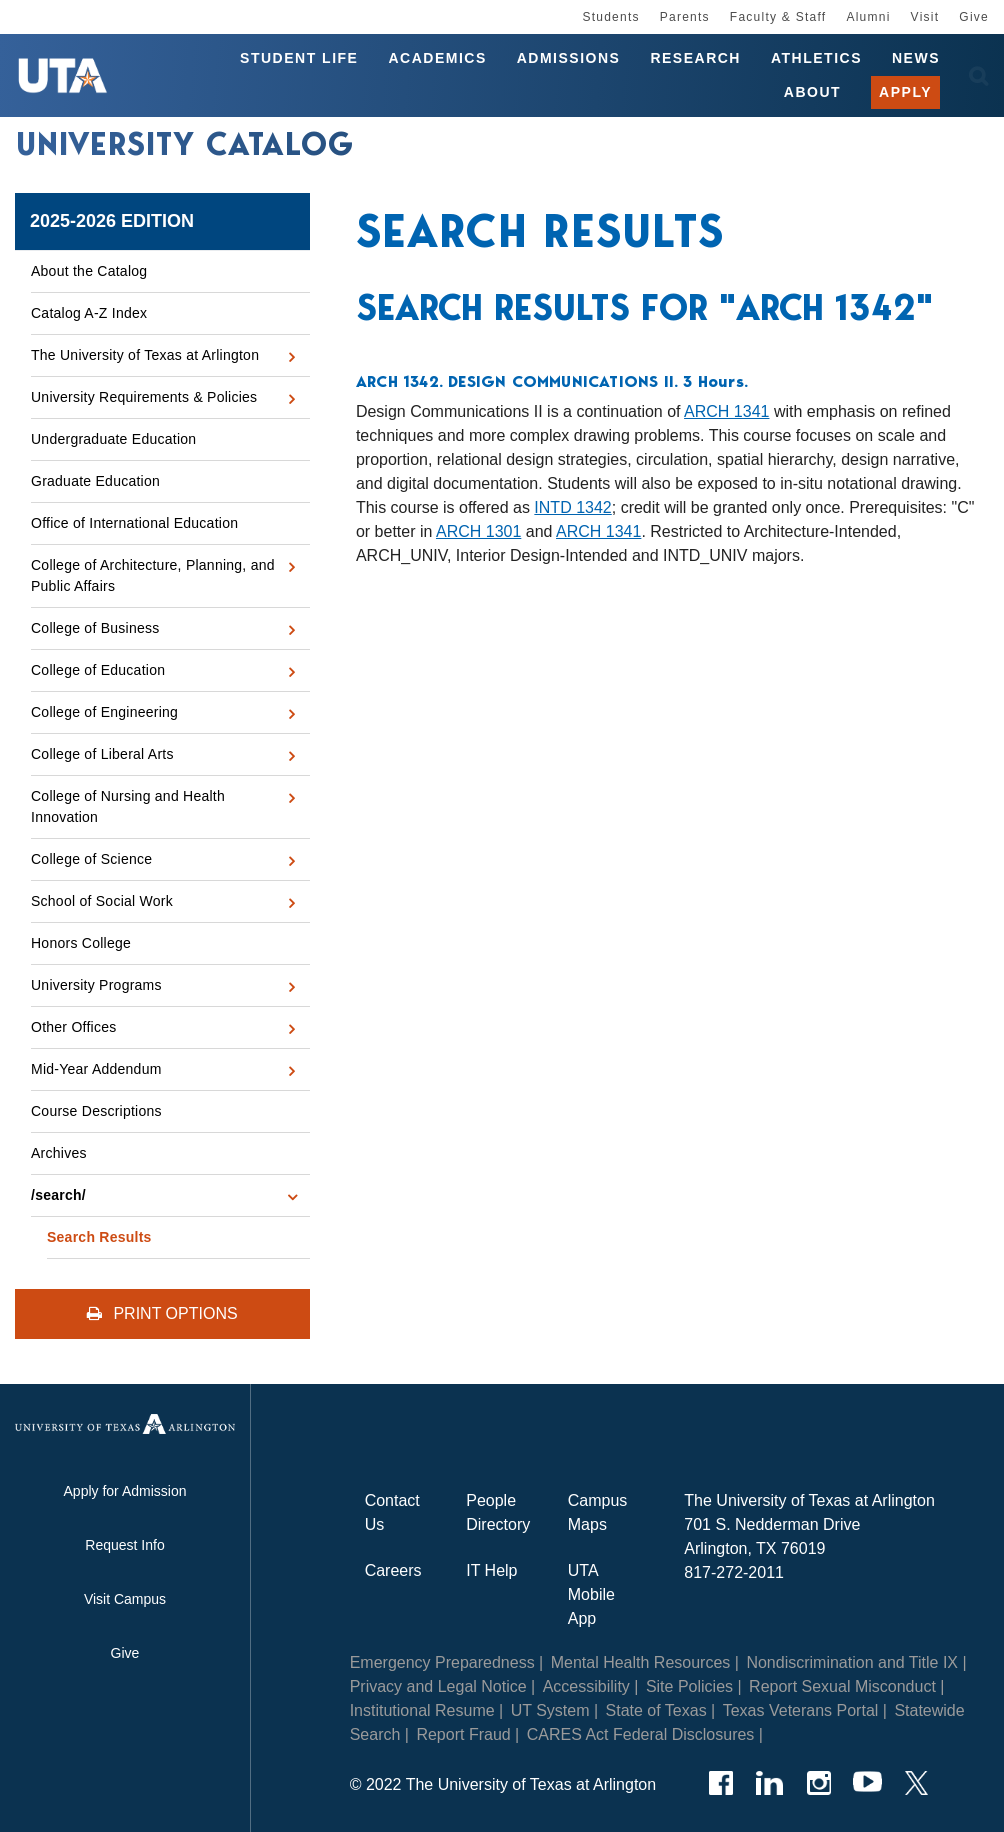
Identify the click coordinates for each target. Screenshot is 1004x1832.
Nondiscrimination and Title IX (852, 1662)
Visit (925, 17)
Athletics (816, 58)
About (812, 92)
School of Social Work (102, 901)
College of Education (98, 670)
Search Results (99, 1237)
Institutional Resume (422, 1710)
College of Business (95, 628)
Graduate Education (95, 481)
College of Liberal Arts (102, 754)
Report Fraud (463, 1734)
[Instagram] (818, 1783)
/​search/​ (58, 1195)
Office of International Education (134, 523)
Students (610, 17)
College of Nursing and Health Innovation (128, 806)
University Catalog (185, 144)
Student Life (299, 58)
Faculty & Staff (778, 17)
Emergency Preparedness (442, 1662)
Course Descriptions (96, 1111)
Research (695, 58)
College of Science (91, 859)
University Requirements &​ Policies (144, 397)
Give (974, 17)
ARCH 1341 (726, 411)
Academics (437, 58)
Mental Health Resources (641, 1662)
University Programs (96, 985)
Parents (685, 17)
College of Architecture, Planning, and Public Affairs (153, 575)
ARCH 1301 (478, 531)
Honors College (81, 943)
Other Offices (73, 1027)
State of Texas (656, 1710)
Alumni (868, 17)
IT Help (491, 1570)
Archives (59, 1153)
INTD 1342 (572, 507)
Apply (905, 92)
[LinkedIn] (769, 1783)
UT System (550, 1710)
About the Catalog (89, 271)
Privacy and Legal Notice (438, 1686)
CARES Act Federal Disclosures (641, 1734)
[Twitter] (916, 1783)
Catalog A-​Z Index (89, 313)
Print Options (162, 1313)
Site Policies (689, 1686)
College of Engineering (104, 712)
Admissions (569, 58)
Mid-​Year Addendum (96, 1069)
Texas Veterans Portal (801, 1710)
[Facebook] (720, 1783)
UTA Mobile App (591, 1594)
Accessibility (586, 1686)
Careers (393, 1570)
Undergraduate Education (113, 439)
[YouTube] (867, 1783)
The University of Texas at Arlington (145, 355)
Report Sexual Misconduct (842, 1686)
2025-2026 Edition (112, 221)
